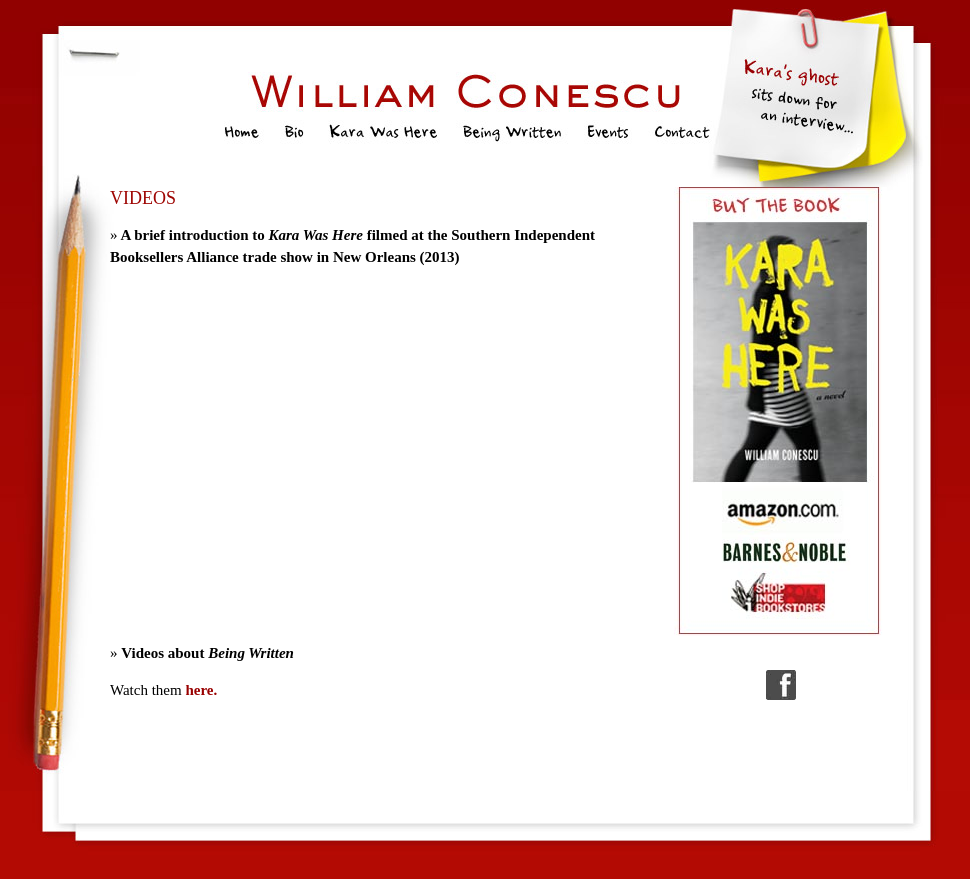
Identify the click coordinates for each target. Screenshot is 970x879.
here (199, 690)
